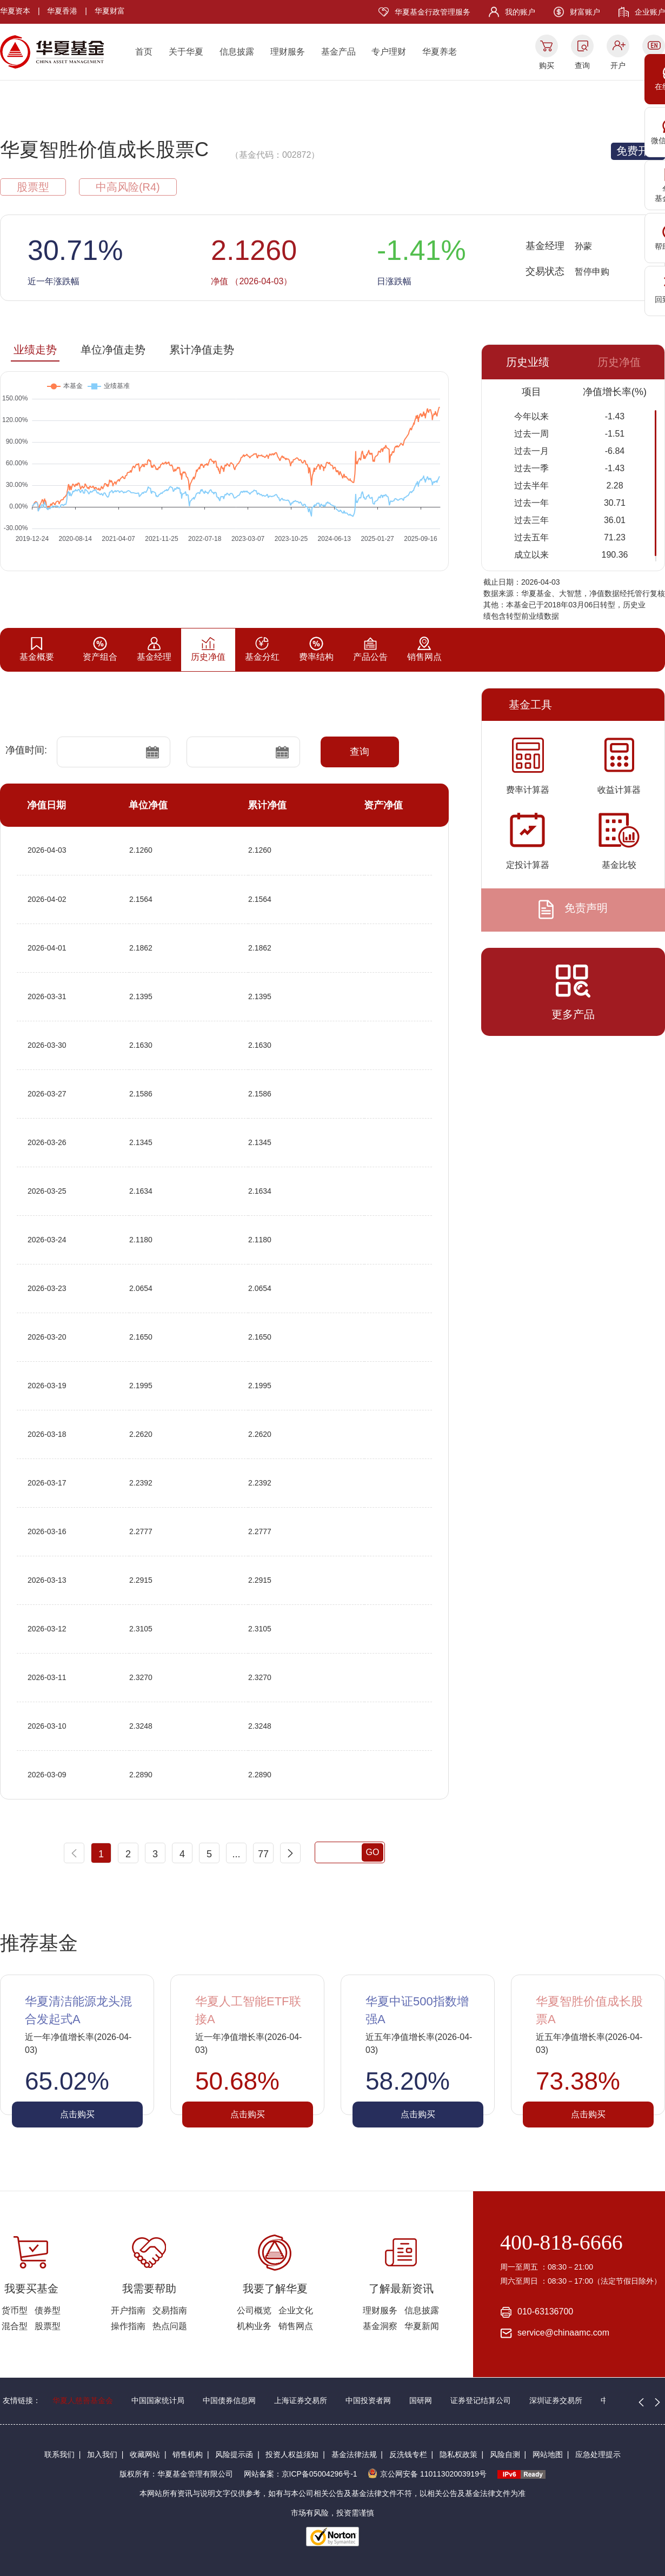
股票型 (48, 2326)
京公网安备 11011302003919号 (427, 2474)
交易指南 (169, 2310)
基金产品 (338, 51)
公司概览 (254, 2310)
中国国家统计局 (157, 2400)
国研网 (420, 2400)
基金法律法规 (354, 2454)
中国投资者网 (368, 2400)
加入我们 (102, 2454)
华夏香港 (62, 10)
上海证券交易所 (300, 2400)
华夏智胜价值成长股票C (104, 149)
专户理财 (388, 51)
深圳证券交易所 (555, 2400)
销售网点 (295, 2326)
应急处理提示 (598, 2454)
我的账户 (520, 12)
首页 (143, 51)
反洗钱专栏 (408, 2454)
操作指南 (128, 2326)
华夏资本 (15, 10)
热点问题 (169, 2326)
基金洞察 (380, 2326)
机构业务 (254, 2326)
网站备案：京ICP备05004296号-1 (300, 2474)
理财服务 (287, 51)
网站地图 (548, 2454)
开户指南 (128, 2310)
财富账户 (585, 12)
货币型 (15, 2310)
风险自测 (505, 2454)
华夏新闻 (421, 2326)
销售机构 (187, 2454)
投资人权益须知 (291, 2454)
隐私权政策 (458, 2454)
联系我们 (59, 2454)
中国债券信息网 (229, 2400)
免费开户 (638, 151)
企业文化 (295, 2310)
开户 (618, 65)
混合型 (15, 2326)
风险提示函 (234, 2454)
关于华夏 (186, 51)
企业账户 (650, 12)
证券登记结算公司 (480, 2400)
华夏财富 (110, 10)
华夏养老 (439, 51)
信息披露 (237, 51)
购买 (546, 65)
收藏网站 (145, 2454)
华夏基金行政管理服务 (432, 12)
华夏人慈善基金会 (82, 2400)
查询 (582, 65)
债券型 (48, 2310)
